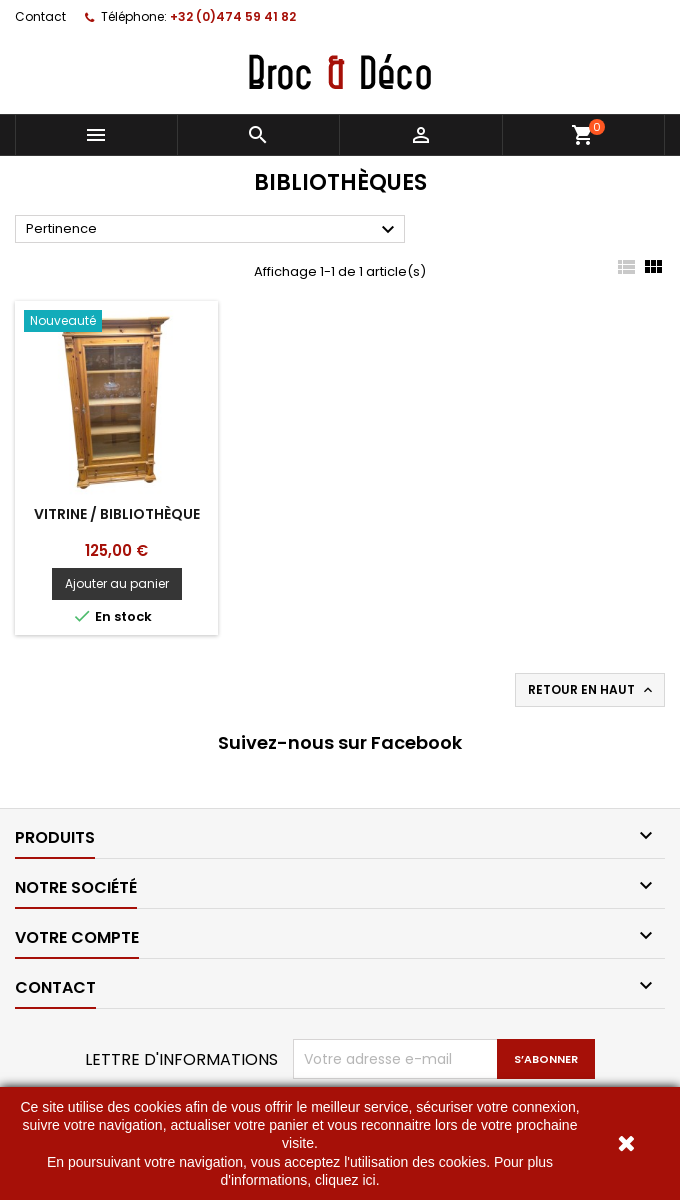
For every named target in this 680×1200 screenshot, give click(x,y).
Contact (40, 16)
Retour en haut (592, 690)
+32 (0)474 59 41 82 (233, 16)
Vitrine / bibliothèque (117, 514)
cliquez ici (345, 1180)
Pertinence (213, 230)
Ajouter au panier (117, 583)
